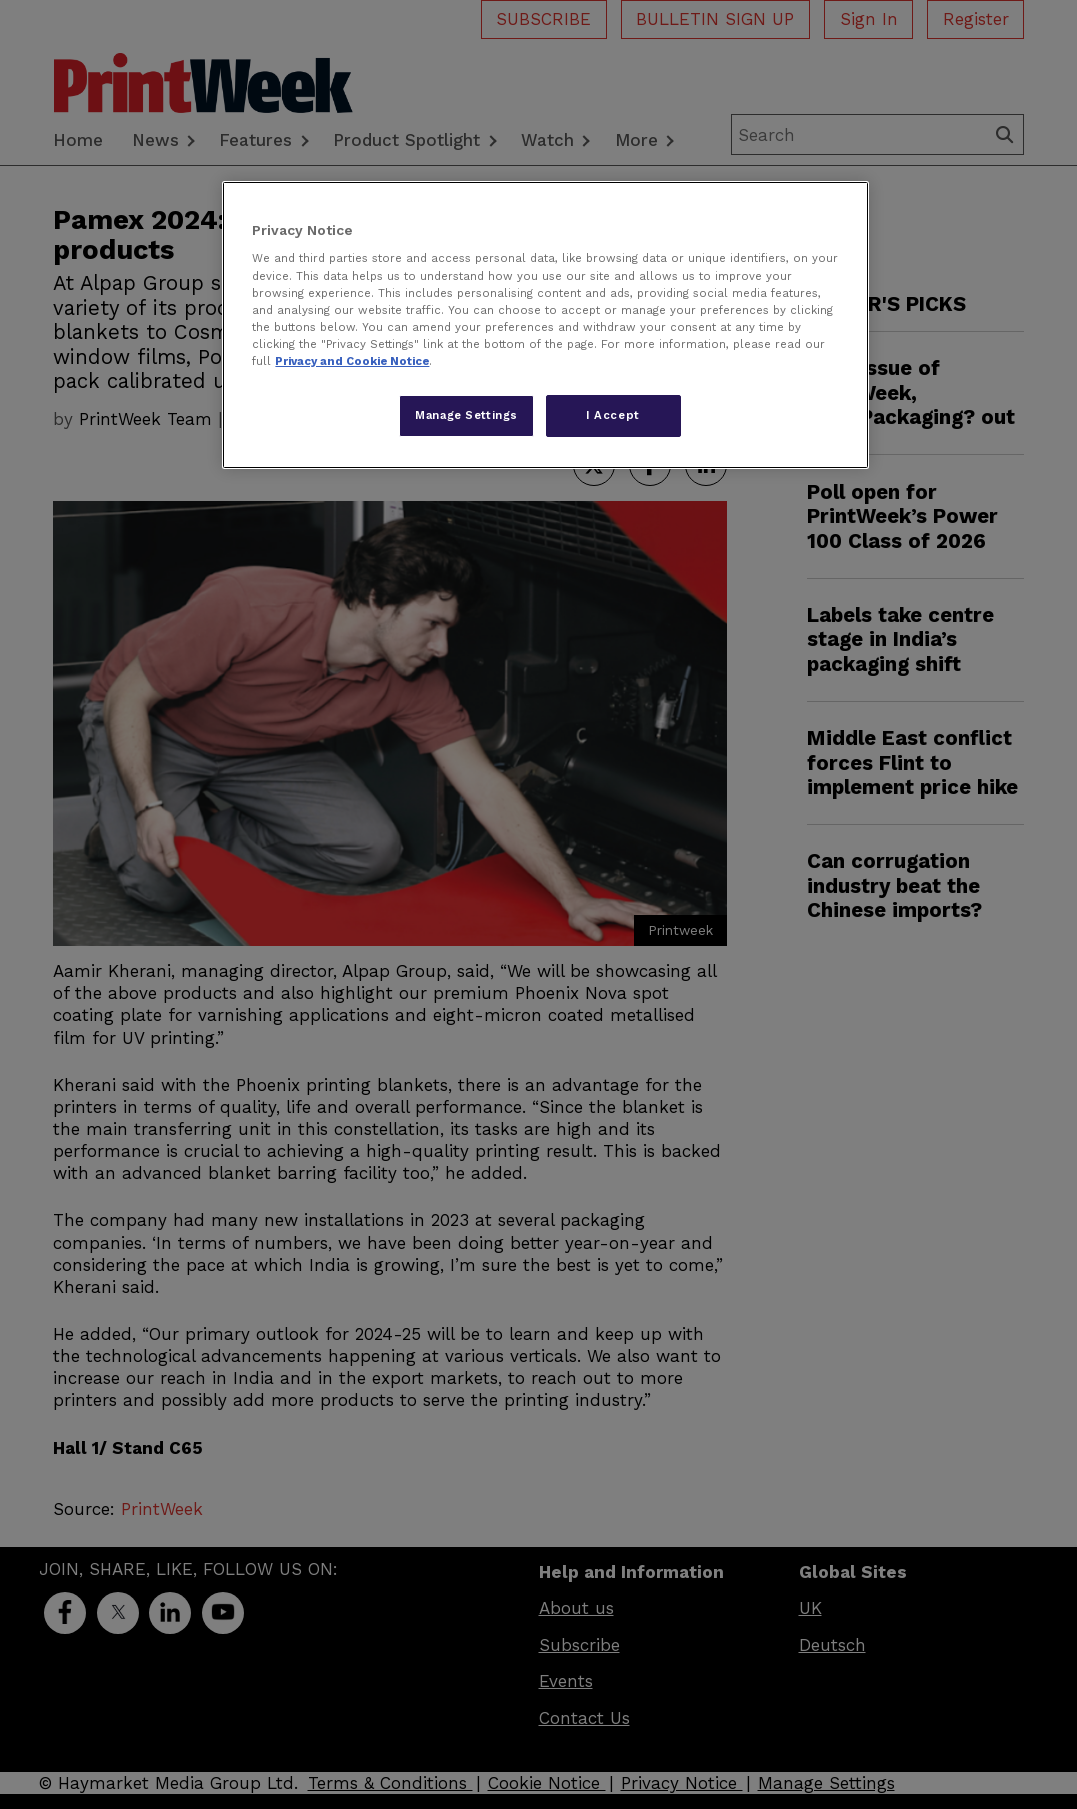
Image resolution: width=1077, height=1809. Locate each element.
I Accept (613, 415)
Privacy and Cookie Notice (352, 361)
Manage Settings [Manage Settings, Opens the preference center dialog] (466, 415)
